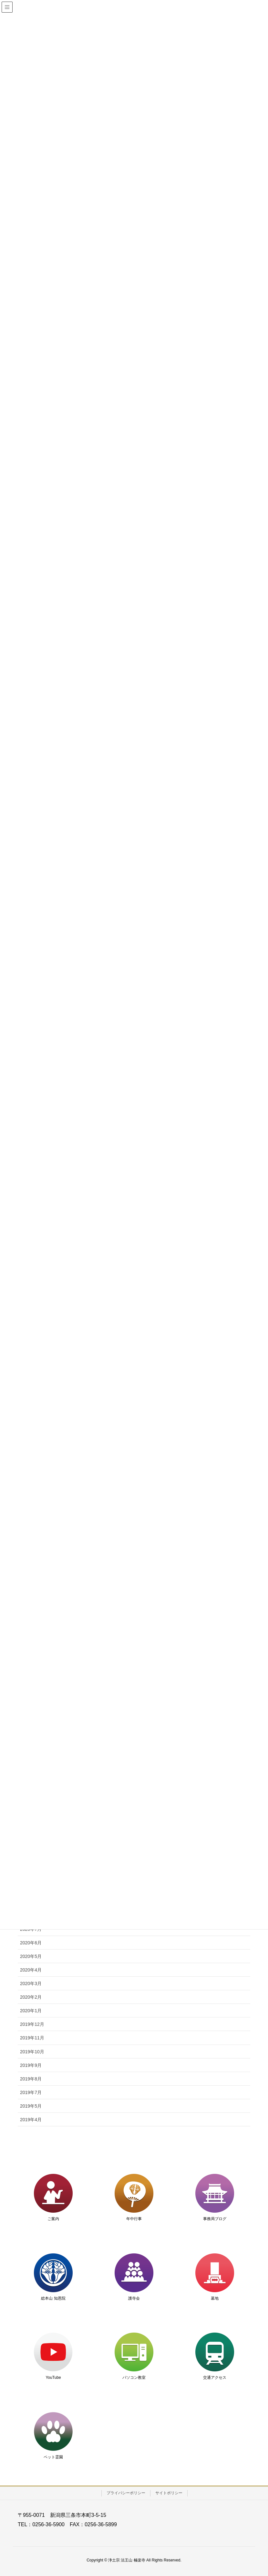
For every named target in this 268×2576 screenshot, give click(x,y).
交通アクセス (214, 2377)
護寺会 (134, 2298)
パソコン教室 (134, 2377)
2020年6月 (31, 1942)
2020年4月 (31, 1969)
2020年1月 (31, 2010)
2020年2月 (31, 1997)
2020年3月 (31, 1983)
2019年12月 (32, 2024)
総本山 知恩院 (53, 2298)
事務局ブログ (214, 2219)
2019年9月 (31, 2065)
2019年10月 (32, 2051)
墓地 (215, 2298)
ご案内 (53, 2219)
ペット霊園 (53, 2457)
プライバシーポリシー (126, 2493)
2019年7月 (31, 2092)
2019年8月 (31, 2078)
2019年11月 (32, 2037)
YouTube (53, 2377)
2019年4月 (31, 2119)
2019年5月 (31, 2106)
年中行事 (134, 2219)
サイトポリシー (168, 2493)
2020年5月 (31, 1956)
